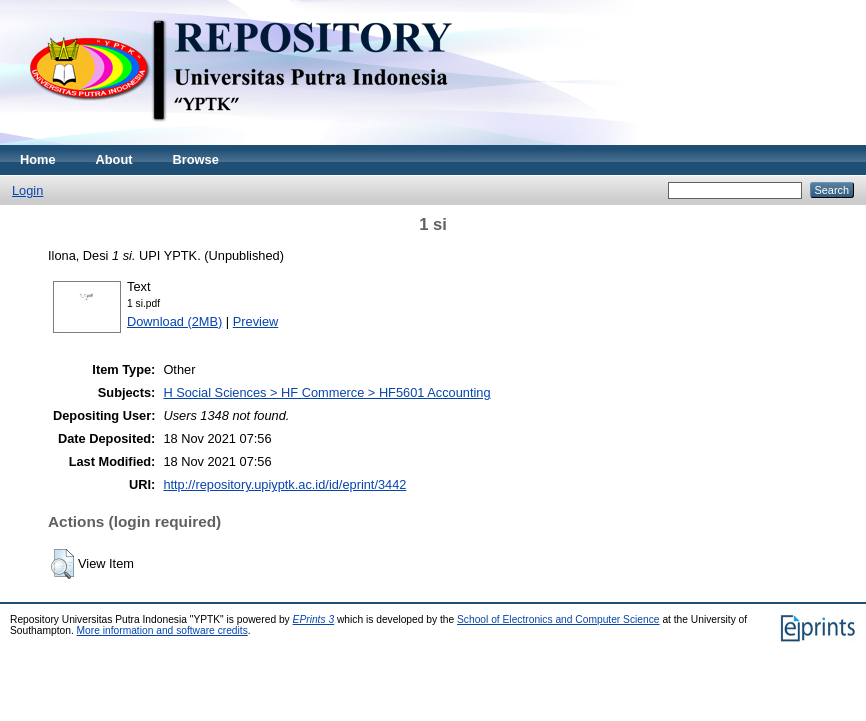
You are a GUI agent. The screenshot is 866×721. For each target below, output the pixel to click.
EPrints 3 (314, 619)
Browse (196, 159)
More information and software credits (162, 630)
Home (38, 159)
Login (27, 190)
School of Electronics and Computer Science (558, 619)
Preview (256, 321)
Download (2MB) (174, 321)
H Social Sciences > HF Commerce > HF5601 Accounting (326, 392)
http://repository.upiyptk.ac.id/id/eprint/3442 (284, 484)
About (114, 159)
